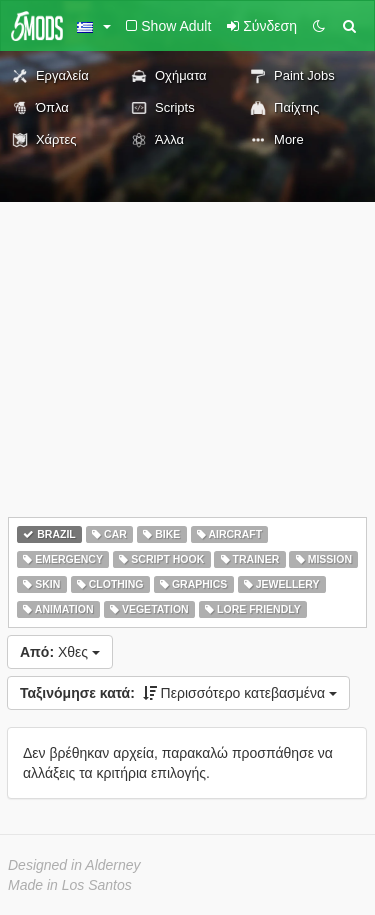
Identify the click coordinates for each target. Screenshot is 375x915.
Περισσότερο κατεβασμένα (178, 693)
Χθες (60, 652)
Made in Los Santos (70, 885)
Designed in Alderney (74, 865)
